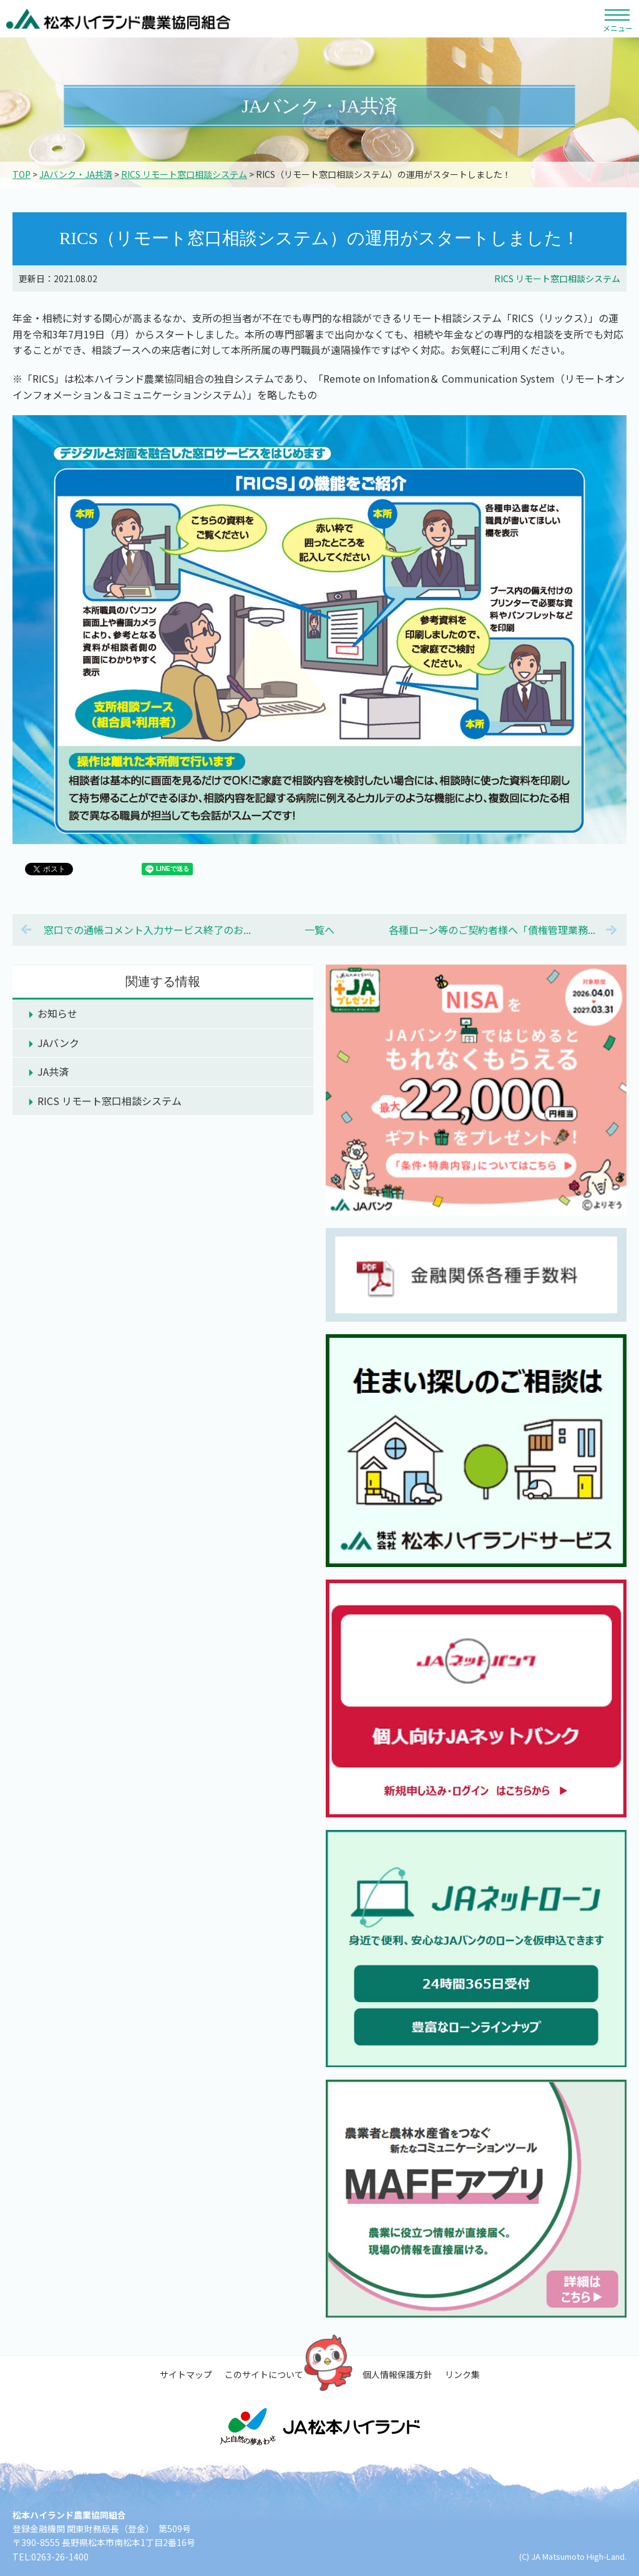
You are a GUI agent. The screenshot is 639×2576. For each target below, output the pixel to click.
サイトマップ (186, 2374)
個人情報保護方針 (397, 2374)
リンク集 (462, 2374)
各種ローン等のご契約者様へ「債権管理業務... (492, 929)
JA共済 (53, 1071)
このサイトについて (264, 2374)
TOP (21, 174)
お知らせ (57, 1013)
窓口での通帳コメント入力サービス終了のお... (147, 929)
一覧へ (319, 929)
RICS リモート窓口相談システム (184, 174)
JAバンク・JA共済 (75, 174)
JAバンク (58, 1042)
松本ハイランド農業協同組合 (118, 18)
